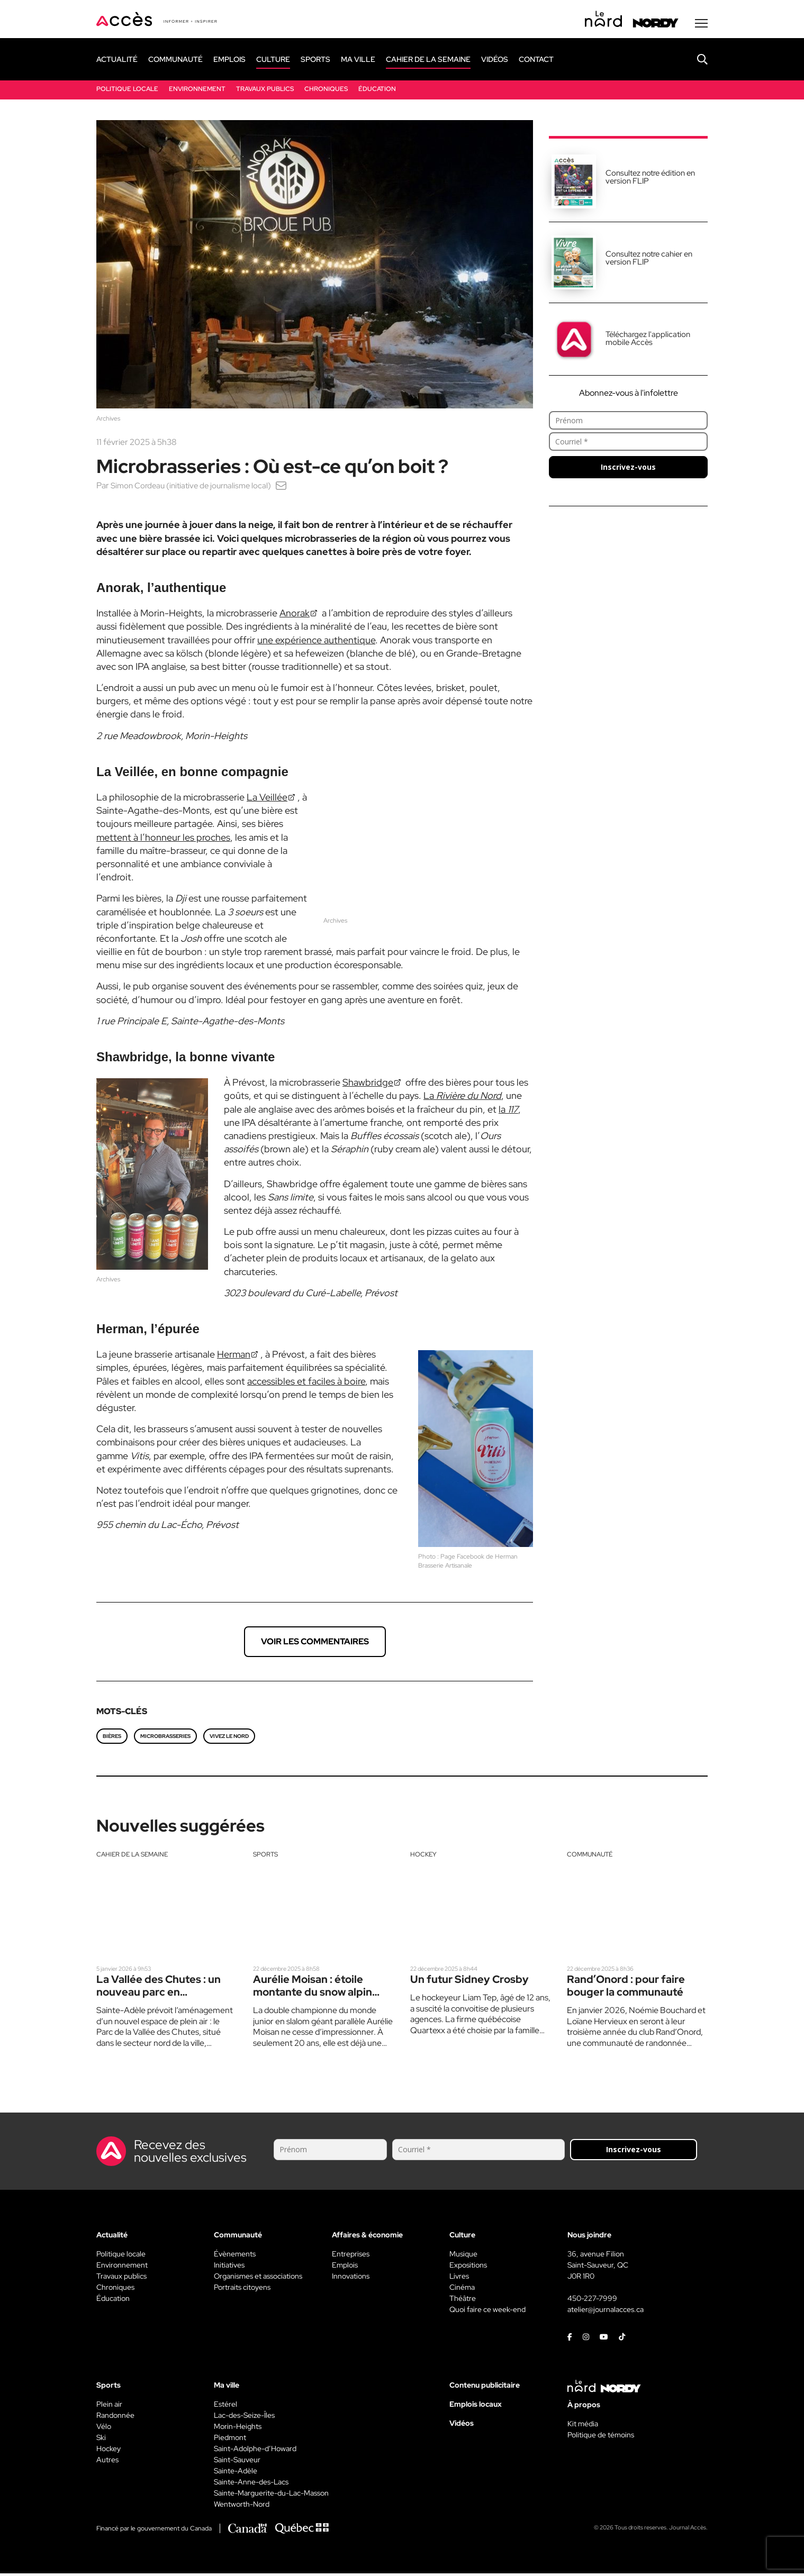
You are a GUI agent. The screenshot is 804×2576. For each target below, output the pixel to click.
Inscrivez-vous (628, 470)
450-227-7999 (592, 2301)
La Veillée (267, 800)
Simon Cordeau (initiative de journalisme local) (195, 488)
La (462, 1098)
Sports (265, 1857)
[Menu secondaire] (701, 26)
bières (112, 1738)
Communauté (589, 1857)
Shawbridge (367, 1085)
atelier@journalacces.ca (605, 2312)
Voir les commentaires (315, 1644)
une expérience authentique (316, 642)
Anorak (294, 615)
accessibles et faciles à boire (306, 1384)
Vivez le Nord (229, 1738)
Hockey (423, 1857)
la (508, 1112)
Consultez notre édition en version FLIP (650, 179)
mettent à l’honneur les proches (163, 840)
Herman (233, 1357)
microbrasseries (165, 1738)
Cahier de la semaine (132, 1857)
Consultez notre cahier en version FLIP (649, 260)
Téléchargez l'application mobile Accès (648, 341)
